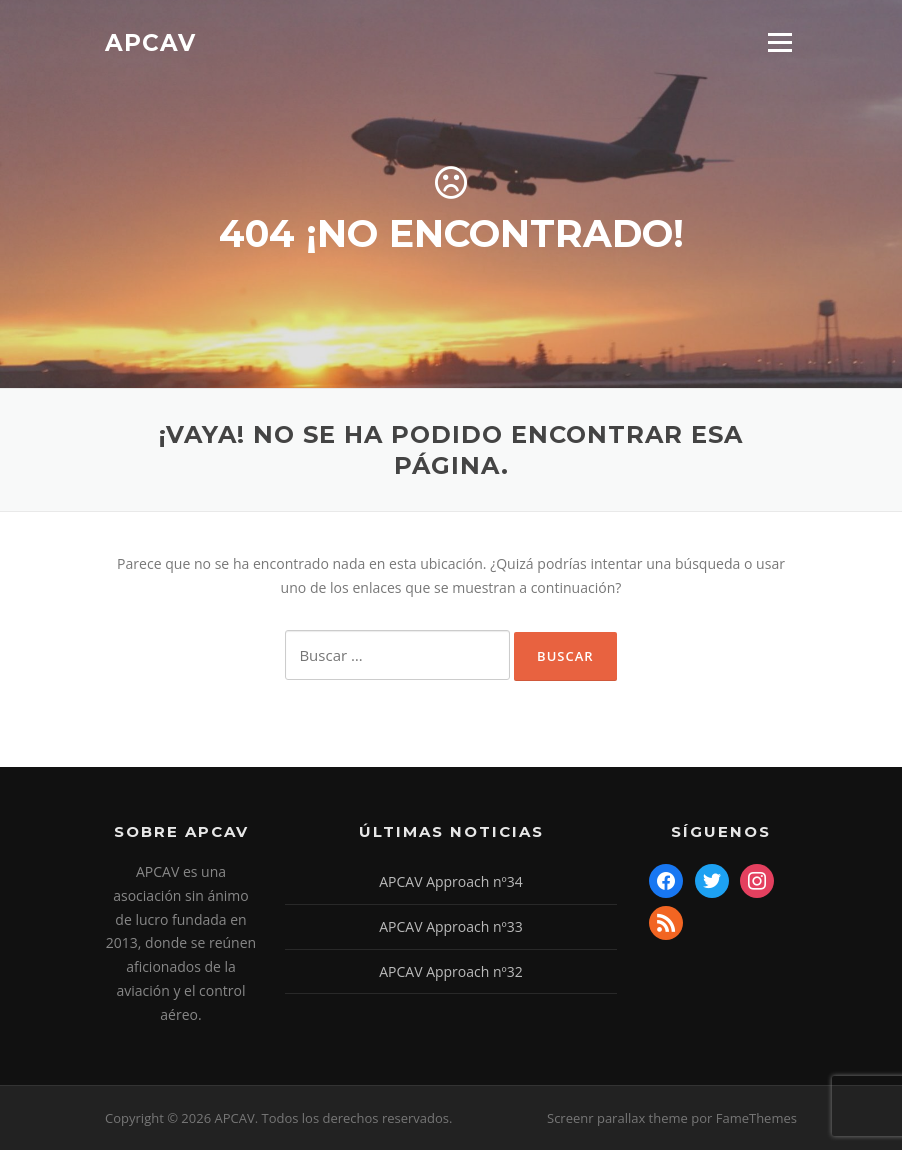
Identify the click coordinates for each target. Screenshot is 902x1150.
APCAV (150, 42)
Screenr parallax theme (617, 1118)
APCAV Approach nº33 (451, 926)
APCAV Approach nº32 (451, 971)
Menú (779, 42)
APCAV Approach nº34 (451, 881)
